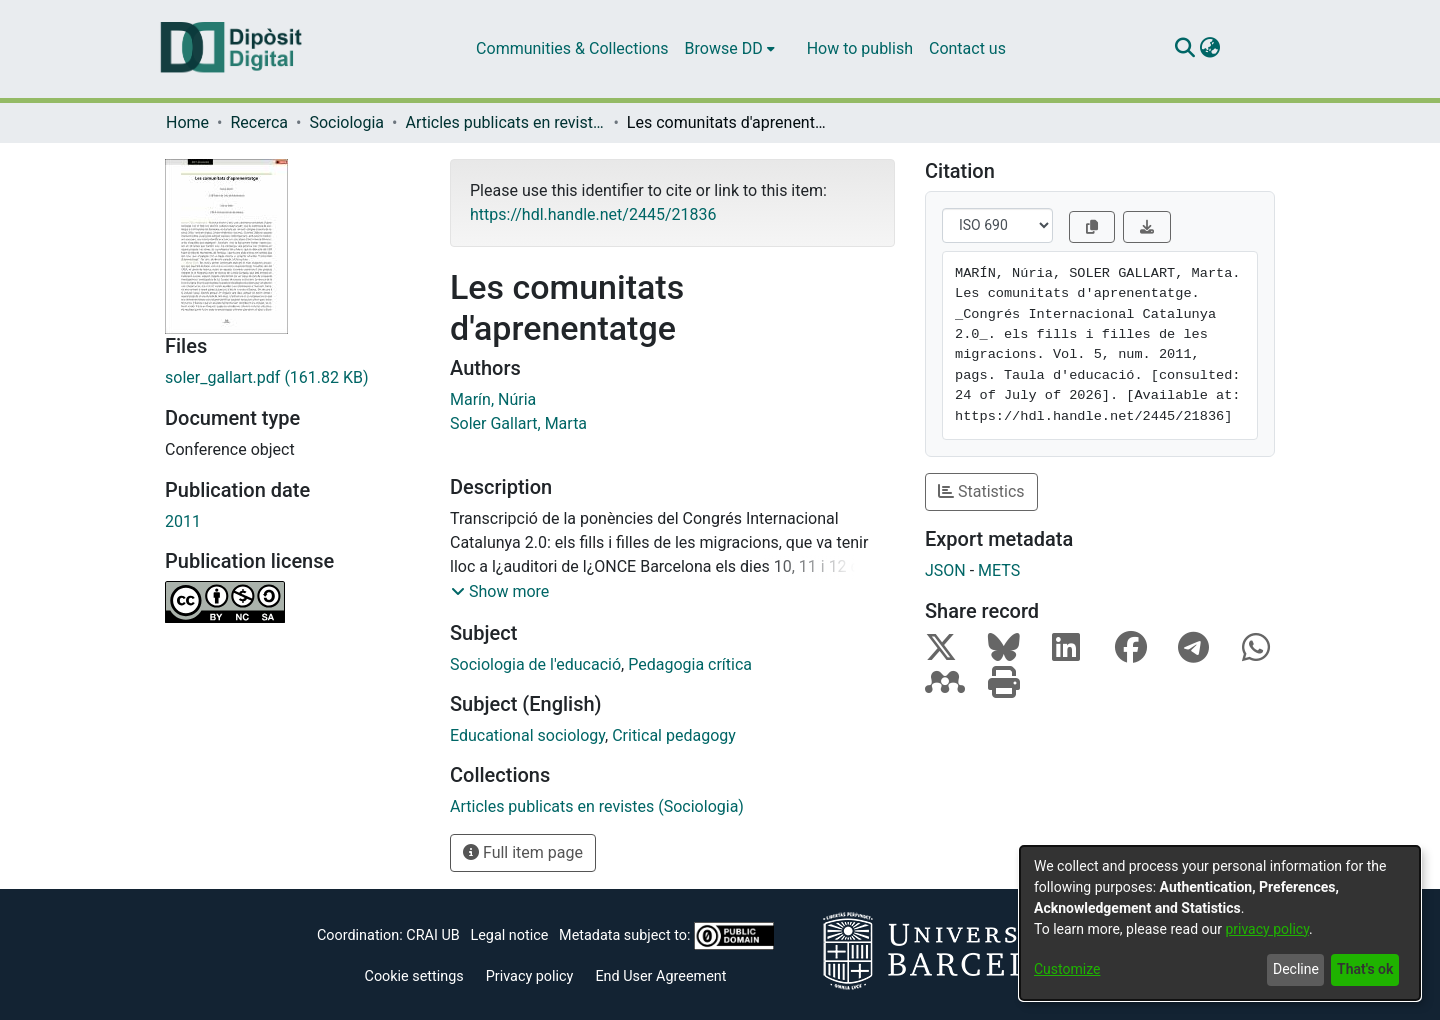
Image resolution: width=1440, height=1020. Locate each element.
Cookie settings (414, 976)
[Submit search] (1184, 49)
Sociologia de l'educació (535, 664)
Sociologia (346, 122)
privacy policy (1267, 929)
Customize (1067, 969)
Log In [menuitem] (1246, 48)
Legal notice (509, 935)
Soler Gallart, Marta (518, 423)
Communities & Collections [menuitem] (572, 48)
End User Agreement (660, 976)
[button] (500, 592)
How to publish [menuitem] (860, 48)
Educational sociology (527, 735)
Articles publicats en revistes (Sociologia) (505, 122)
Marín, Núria (493, 399)
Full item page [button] (523, 852)
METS (999, 570)
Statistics (981, 491)
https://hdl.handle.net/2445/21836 (593, 214)
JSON (945, 570)
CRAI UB (432, 935)
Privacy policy (530, 976)
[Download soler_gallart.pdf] (292, 378)
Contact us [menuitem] (967, 48)
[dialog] (1220, 923)
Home (187, 122)
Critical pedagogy (674, 735)
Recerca (259, 122)
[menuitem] (730, 49)
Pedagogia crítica (690, 664)
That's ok (1365, 969)
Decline (1296, 969)
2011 (183, 521)
